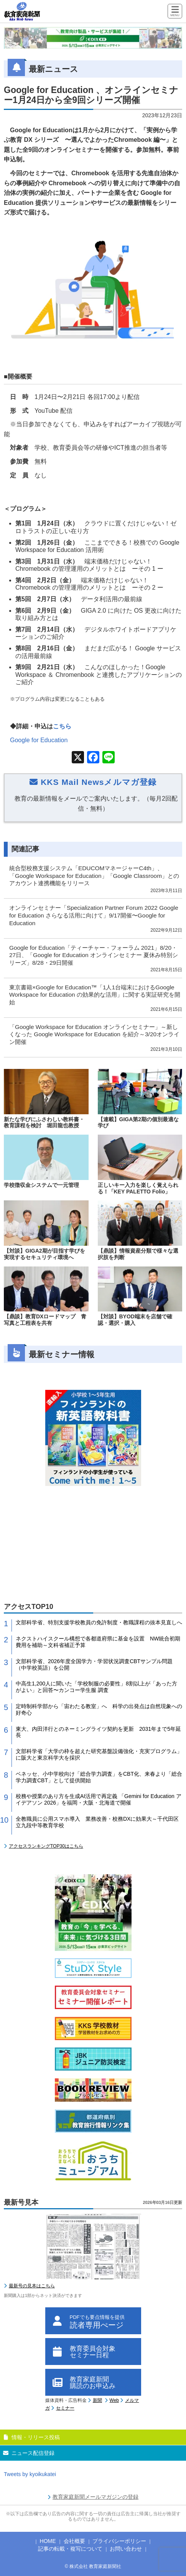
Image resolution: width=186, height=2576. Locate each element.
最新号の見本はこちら (32, 2285)
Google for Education (38, 740)
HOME (48, 2541)
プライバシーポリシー (119, 2541)
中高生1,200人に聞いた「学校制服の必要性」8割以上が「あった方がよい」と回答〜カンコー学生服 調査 (96, 1686)
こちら (62, 726)
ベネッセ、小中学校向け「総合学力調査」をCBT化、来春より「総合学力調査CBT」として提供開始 (99, 1777)
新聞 (97, 2400)
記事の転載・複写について (70, 2549)
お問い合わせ (126, 2549)
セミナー (65, 2408)
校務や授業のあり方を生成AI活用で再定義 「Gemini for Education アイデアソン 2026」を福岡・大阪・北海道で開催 (98, 1799)
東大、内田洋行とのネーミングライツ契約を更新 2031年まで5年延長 (98, 1732)
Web (114, 2400)
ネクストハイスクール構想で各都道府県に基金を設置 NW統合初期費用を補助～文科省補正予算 (98, 1641)
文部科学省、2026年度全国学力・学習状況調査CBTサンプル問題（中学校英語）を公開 (94, 1664)
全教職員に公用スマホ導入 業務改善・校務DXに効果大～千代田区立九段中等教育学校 (97, 1822)
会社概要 (74, 2541)
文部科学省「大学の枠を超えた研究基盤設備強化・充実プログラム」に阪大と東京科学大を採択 (99, 1754)
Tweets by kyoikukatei (30, 2474)
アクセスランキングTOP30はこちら (46, 1846)
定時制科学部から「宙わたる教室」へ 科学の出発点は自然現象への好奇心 (99, 1709)
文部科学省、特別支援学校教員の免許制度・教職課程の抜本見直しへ (99, 1622)
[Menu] (175, 12)
